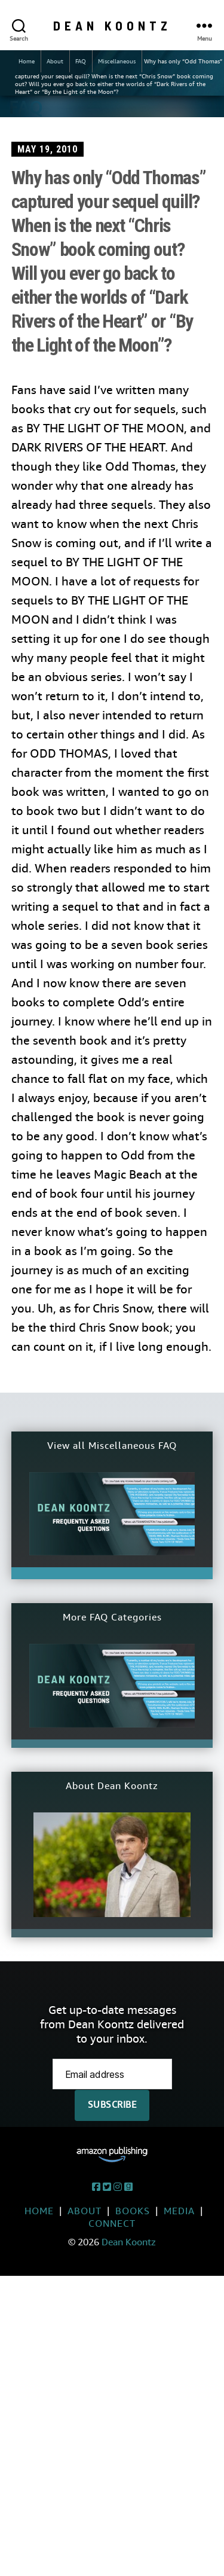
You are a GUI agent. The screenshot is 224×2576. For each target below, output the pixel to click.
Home (27, 61)
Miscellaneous (117, 61)
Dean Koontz (112, 25)
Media (179, 2211)
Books (132, 2211)
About (55, 61)
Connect (112, 2223)
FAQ (80, 61)
